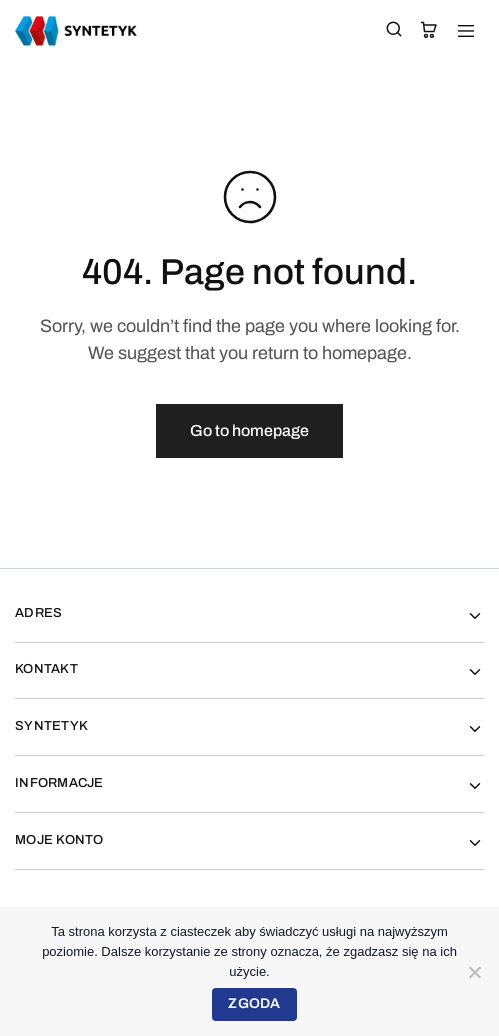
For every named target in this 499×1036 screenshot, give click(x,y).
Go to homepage (249, 430)
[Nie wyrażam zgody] (474, 972)
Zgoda (254, 1003)
